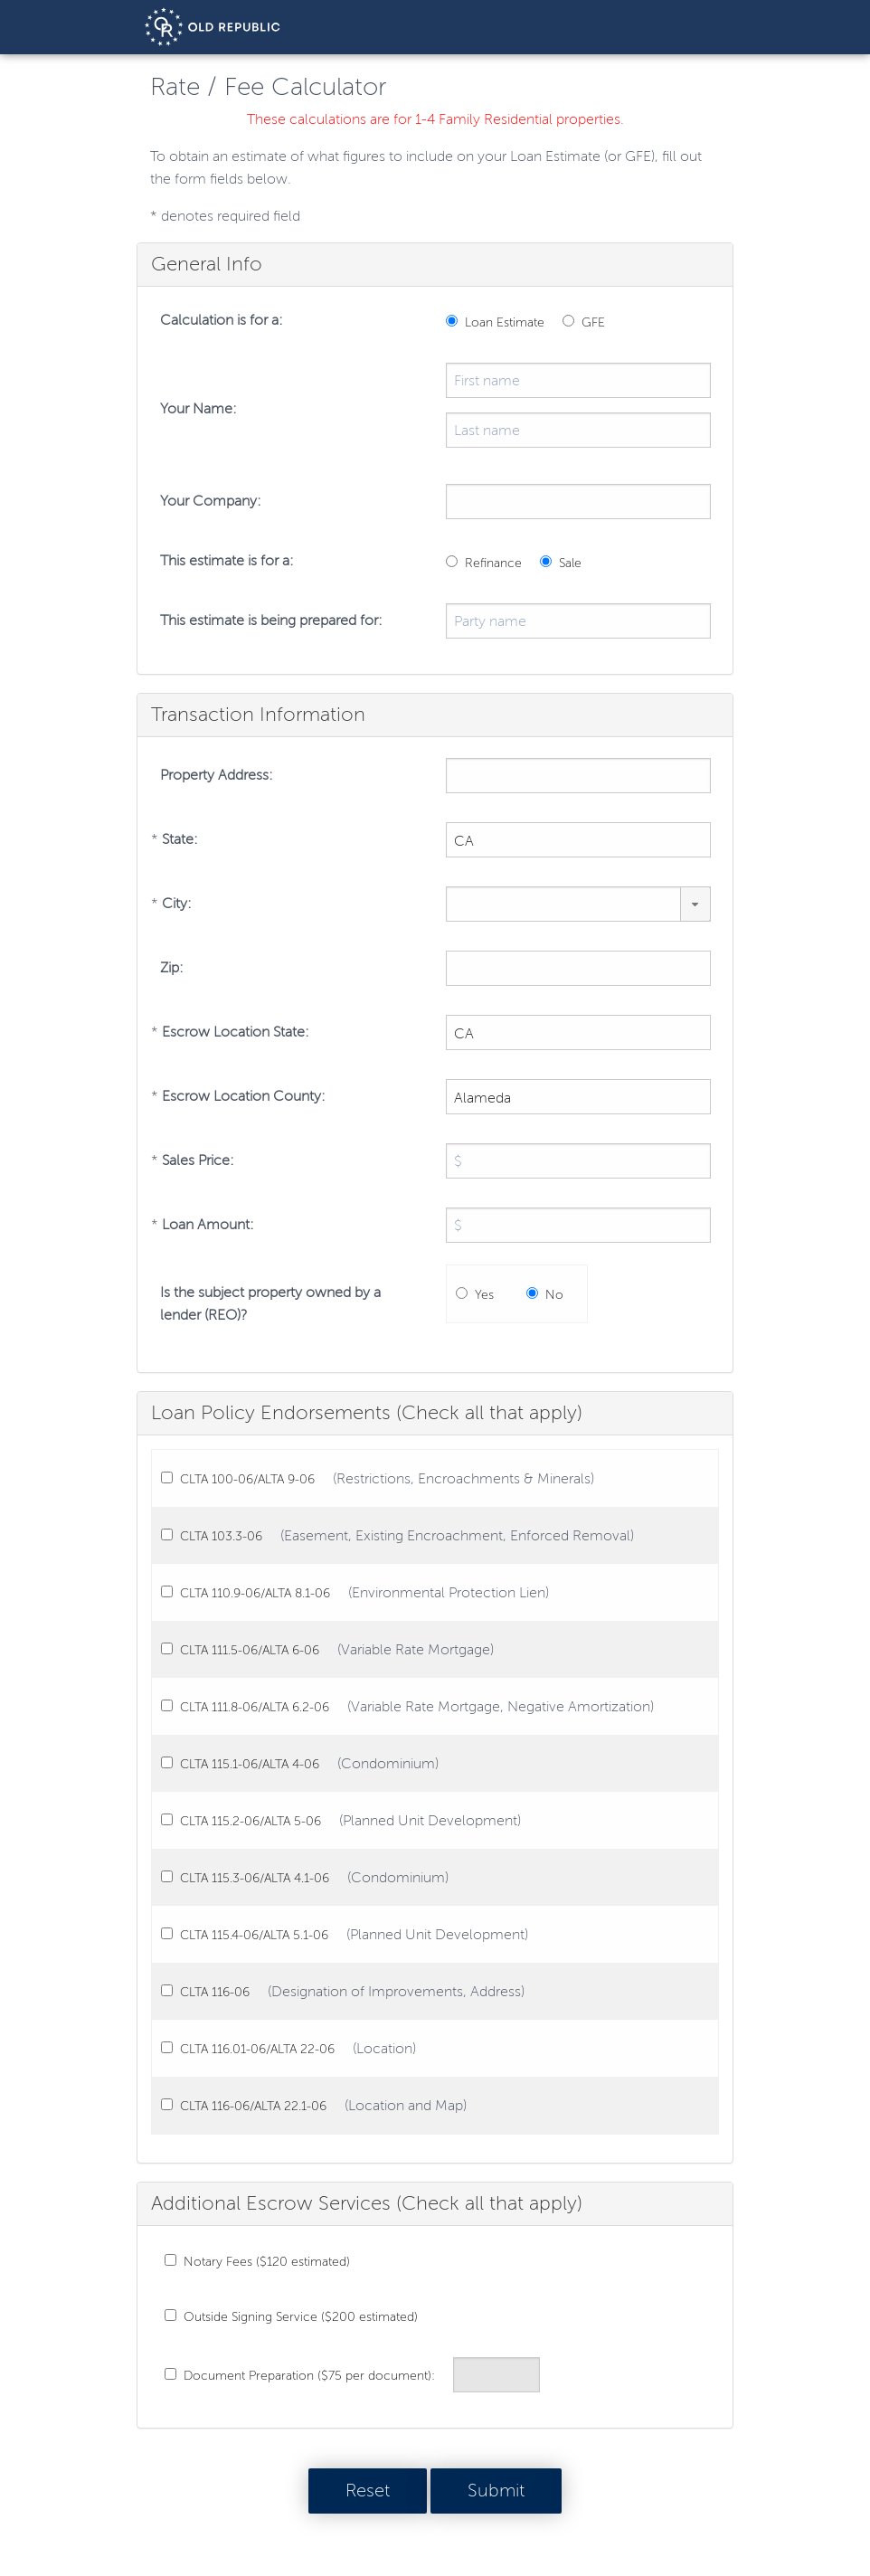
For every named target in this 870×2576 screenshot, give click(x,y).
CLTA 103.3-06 (221, 1536)
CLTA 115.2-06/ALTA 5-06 (250, 1821)
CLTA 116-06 (215, 1992)
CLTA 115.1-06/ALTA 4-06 (249, 1764)
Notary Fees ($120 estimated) (267, 2261)
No (554, 1295)
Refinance (493, 563)
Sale (570, 563)
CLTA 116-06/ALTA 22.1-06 (253, 2106)
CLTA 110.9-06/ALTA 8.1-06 (255, 1593)
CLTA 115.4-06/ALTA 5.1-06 (254, 1935)
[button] (695, 904)
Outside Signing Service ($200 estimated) (301, 2317)
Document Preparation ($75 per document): (309, 2375)
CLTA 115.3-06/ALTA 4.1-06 (254, 1878)
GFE (593, 322)
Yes (484, 1295)
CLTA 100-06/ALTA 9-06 (247, 1479)
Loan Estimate (504, 322)
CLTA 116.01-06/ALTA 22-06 (257, 2049)
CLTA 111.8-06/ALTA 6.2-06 (254, 1707)
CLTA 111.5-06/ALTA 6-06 (249, 1650)
